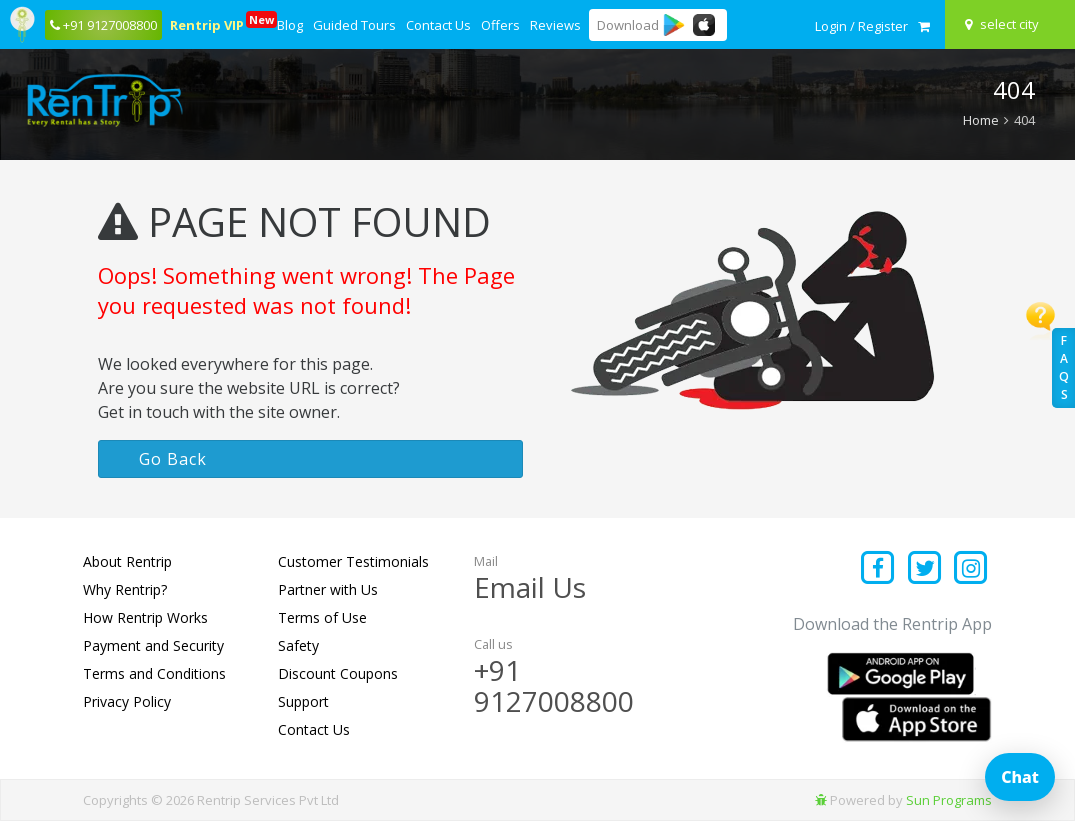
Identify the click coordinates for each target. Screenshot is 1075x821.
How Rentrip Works (145, 617)
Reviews (555, 25)
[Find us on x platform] (924, 569)
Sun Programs (949, 800)
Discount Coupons (338, 673)
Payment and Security (153, 645)
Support (303, 701)
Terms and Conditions (154, 673)
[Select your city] (1013, 24)
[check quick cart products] (924, 26)
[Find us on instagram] (971, 569)
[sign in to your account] (861, 26)
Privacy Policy (127, 701)
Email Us (530, 587)
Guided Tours (354, 25)
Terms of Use (322, 617)
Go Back (173, 459)
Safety (298, 645)
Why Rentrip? (125, 589)
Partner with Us (328, 589)
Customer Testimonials (353, 561)
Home (981, 120)
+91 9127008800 (554, 685)
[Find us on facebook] (878, 569)
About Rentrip (127, 561)
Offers (500, 25)
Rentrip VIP (208, 22)
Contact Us (438, 25)
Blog (290, 25)
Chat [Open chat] (1020, 777)
